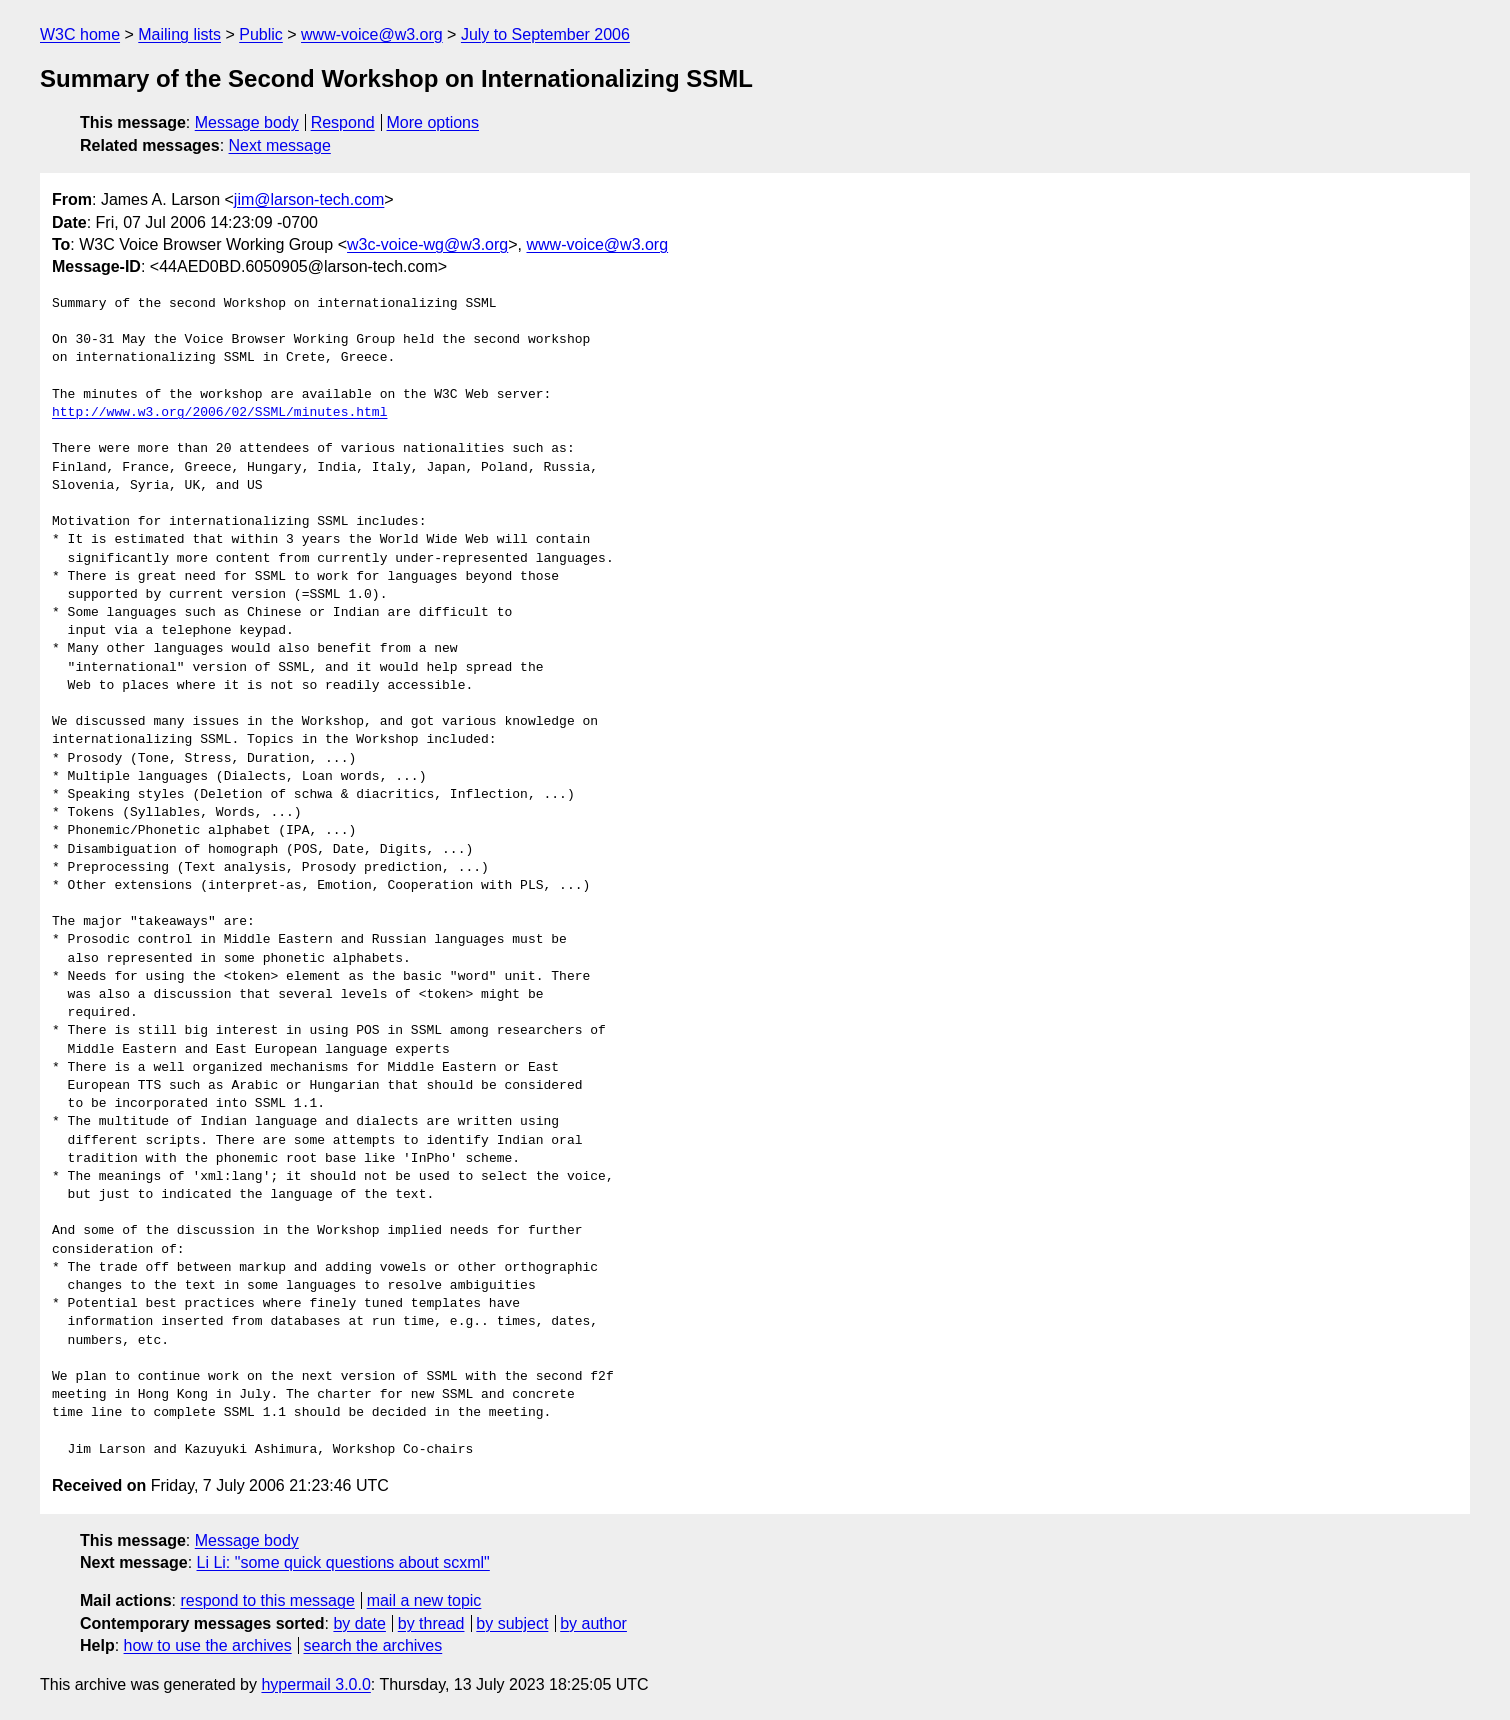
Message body (247, 122)
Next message (280, 145)
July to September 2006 (545, 34)
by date (359, 1623)
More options (433, 122)
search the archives (373, 1645)
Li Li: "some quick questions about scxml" (343, 1562)
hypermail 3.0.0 (315, 1684)
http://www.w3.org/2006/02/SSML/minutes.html (219, 413)
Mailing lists (179, 34)
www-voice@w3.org (372, 34)
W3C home (80, 34)
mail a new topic (424, 1600)
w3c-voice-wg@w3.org (427, 244)
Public (261, 34)
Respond (343, 122)
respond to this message (267, 1600)
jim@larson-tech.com (309, 199)
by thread (431, 1623)
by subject (512, 1623)
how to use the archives (208, 1645)
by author (593, 1623)
